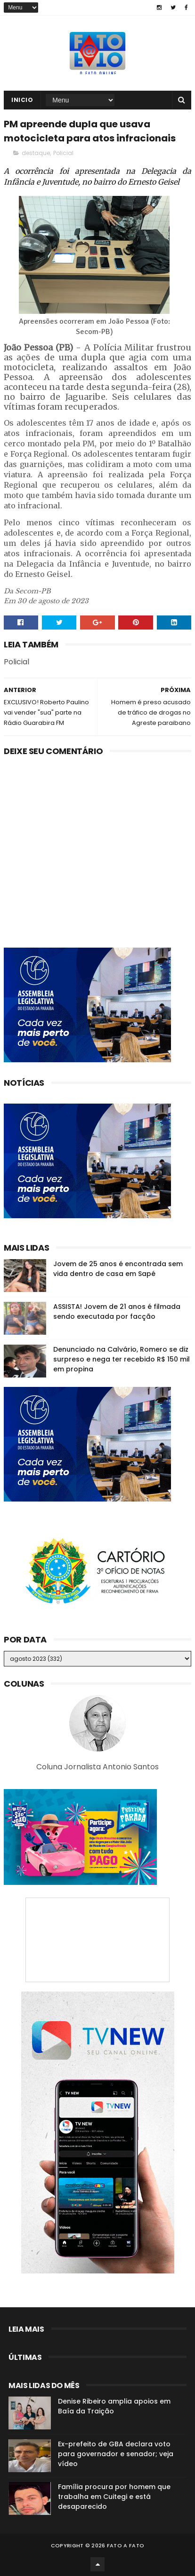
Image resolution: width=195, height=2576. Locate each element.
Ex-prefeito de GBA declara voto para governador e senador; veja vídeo (115, 2453)
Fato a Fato (125, 2545)
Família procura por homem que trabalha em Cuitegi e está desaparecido (114, 2496)
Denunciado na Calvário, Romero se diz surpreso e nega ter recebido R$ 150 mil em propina (121, 1359)
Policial (63, 153)
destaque (36, 153)
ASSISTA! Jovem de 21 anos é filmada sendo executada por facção (116, 1311)
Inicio (22, 100)
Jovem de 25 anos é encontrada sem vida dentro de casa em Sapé (118, 1268)
